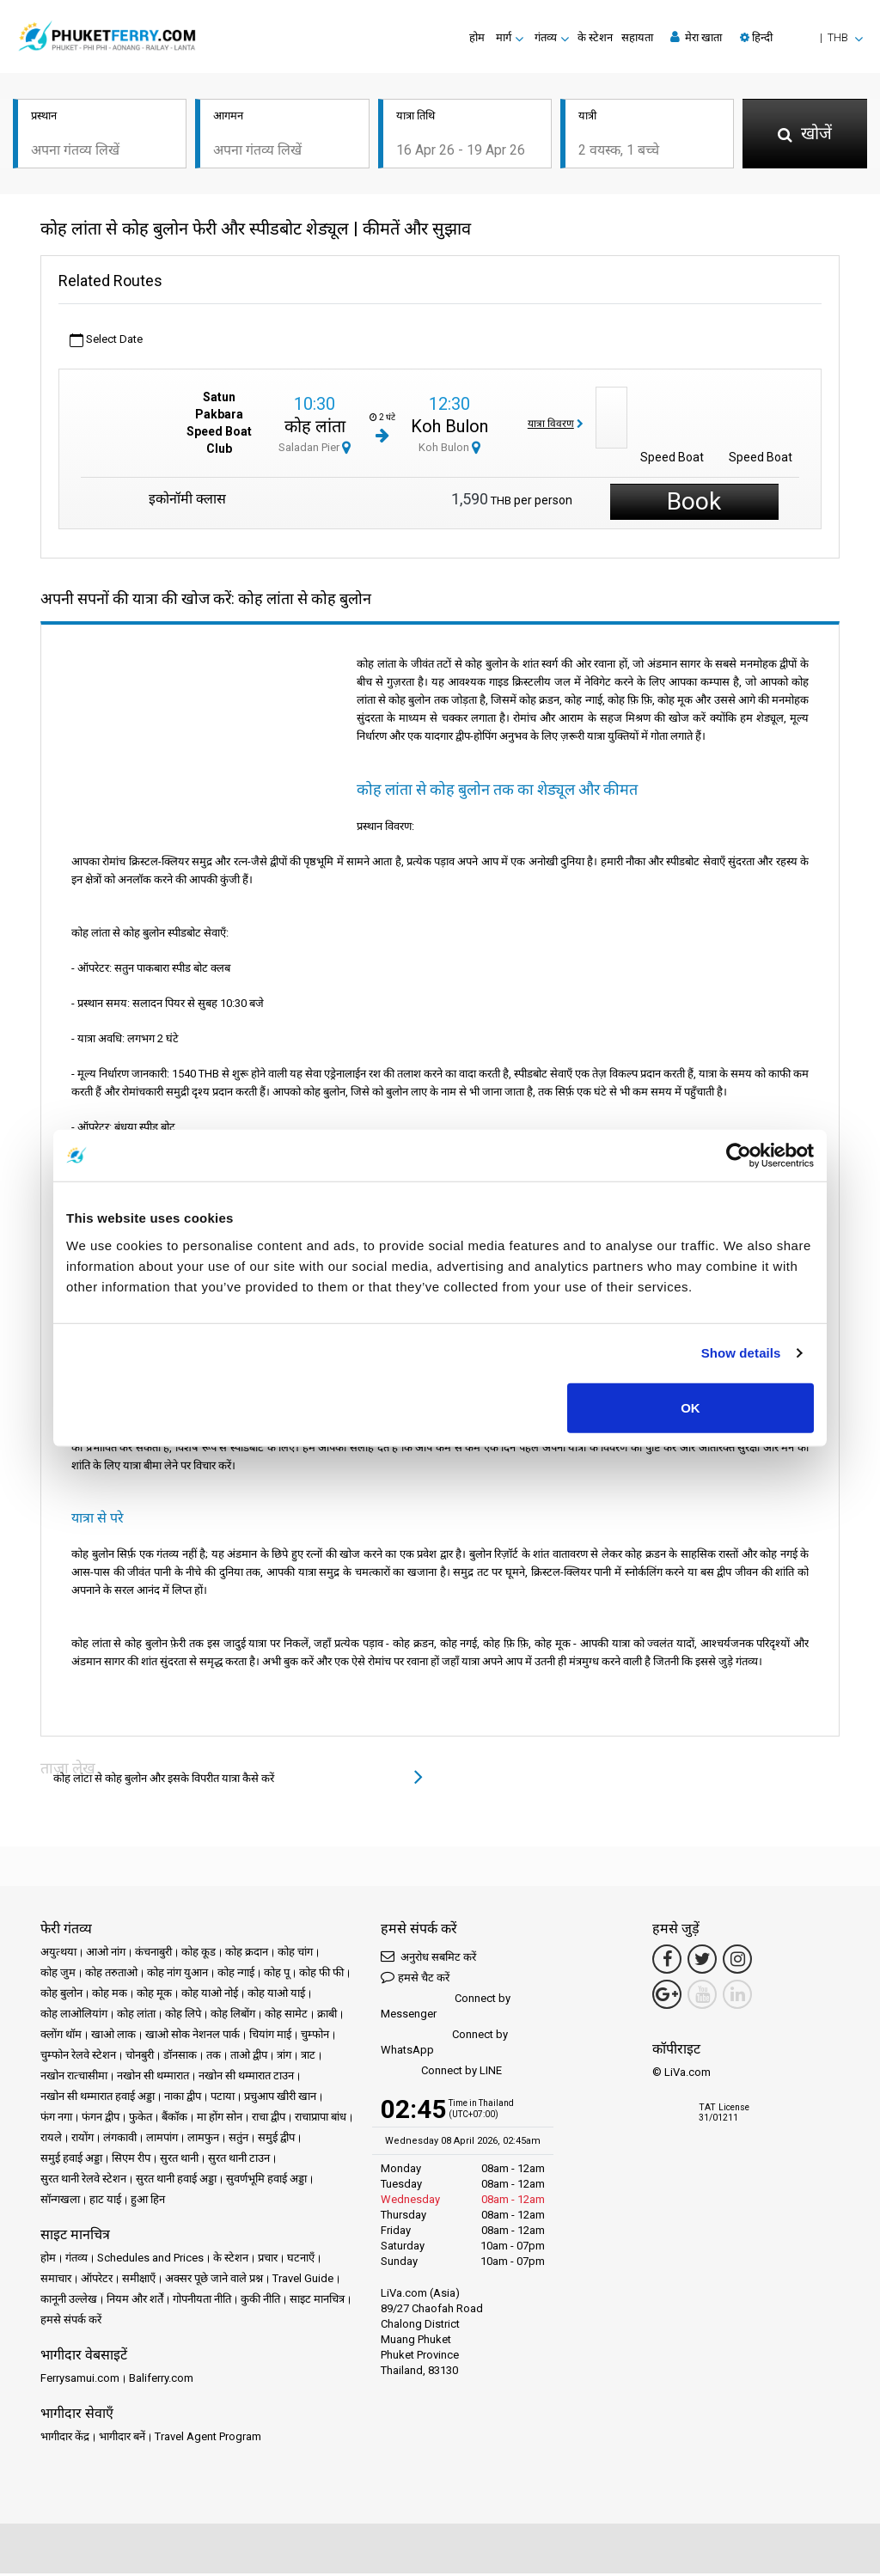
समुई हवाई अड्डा (71, 2160)
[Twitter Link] (702, 1961)
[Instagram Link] (737, 1961)
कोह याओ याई (276, 1995)
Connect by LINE (441, 2073)
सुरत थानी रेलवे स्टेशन (83, 2181)
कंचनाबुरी (153, 1954)
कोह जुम (58, 1975)
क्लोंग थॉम (61, 2036)
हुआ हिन (148, 2201)
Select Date (106, 343)
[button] (801, 37)
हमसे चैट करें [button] (415, 1979)
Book (694, 504)
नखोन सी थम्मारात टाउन (246, 2078)
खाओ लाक (113, 2036)
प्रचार (268, 2260)
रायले (51, 2139)
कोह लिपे (183, 2016)
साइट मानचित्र (317, 2301)
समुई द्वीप (276, 2139)
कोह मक (109, 1995)
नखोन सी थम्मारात (153, 2078)
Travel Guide (302, 2280)
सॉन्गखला (60, 2201)
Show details (741, 1353)
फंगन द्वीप (100, 2119)
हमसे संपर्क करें (70, 2322)
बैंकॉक (174, 2119)
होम (477, 37)
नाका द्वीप (182, 2098)
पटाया (223, 2098)
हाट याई (105, 2201)
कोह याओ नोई (209, 1995)
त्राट (308, 2057)
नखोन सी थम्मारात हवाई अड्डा (97, 2098)
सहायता (637, 37)
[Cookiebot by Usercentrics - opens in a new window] (738, 1156)
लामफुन (203, 2139)
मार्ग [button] (503, 37)
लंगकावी (120, 2139)
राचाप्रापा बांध (320, 2119)
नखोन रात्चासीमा (73, 2078)
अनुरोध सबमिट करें (428, 1958)
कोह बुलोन (61, 1995)
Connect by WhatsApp (444, 2044)
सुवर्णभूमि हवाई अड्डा (266, 2181)
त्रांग (284, 2057)
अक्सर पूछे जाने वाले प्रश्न (214, 2280)
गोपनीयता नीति (202, 2301)
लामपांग (162, 2139)
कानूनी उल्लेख (68, 2301)
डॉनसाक (180, 2057)
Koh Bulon (449, 429)
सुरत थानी (179, 2160)
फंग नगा (56, 2119)
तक (213, 2057)
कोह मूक (154, 1995)
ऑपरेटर (97, 2280)
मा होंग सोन (219, 2119)
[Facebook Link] (666, 1961)
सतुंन (238, 2139)
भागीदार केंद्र (64, 2439)
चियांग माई (270, 2036)
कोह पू (277, 1975)
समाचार (55, 2280)
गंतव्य (76, 2260)
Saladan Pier (314, 450)
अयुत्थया (58, 1954)
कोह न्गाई (235, 1975)
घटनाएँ (301, 2260)
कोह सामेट (286, 2016)
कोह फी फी (321, 1975)
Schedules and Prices (150, 2260)
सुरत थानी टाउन (239, 2160)
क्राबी (327, 2016)
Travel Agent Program (208, 2439)
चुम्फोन (315, 2036)
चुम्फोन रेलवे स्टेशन (78, 2057)
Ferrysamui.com (79, 2380)
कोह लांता (314, 429)
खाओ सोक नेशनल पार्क (192, 2036)
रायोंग (82, 2139)
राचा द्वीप (268, 2119)
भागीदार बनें (122, 2439)
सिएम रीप (131, 2160)
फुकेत (140, 2119)
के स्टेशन (595, 37)
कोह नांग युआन (177, 1975)
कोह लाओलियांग (73, 2016)
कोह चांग (295, 1954)
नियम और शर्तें (135, 2301)
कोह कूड (198, 1954)
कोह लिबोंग (233, 2016)
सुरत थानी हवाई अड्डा (176, 2181)
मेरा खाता (696, 37)
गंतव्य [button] (546, 37)
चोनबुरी (139, 2057)
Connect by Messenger (445, 2008)
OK (690, 1407)
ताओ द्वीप (248, 2057)
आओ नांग (105, 1954)
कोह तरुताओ (111, 1975)
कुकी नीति (260, 2301)
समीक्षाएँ (139, 2280)
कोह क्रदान (246, 1954)
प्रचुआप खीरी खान (280, 2098)
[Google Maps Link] (666, 1996)
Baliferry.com (161, 2380)
